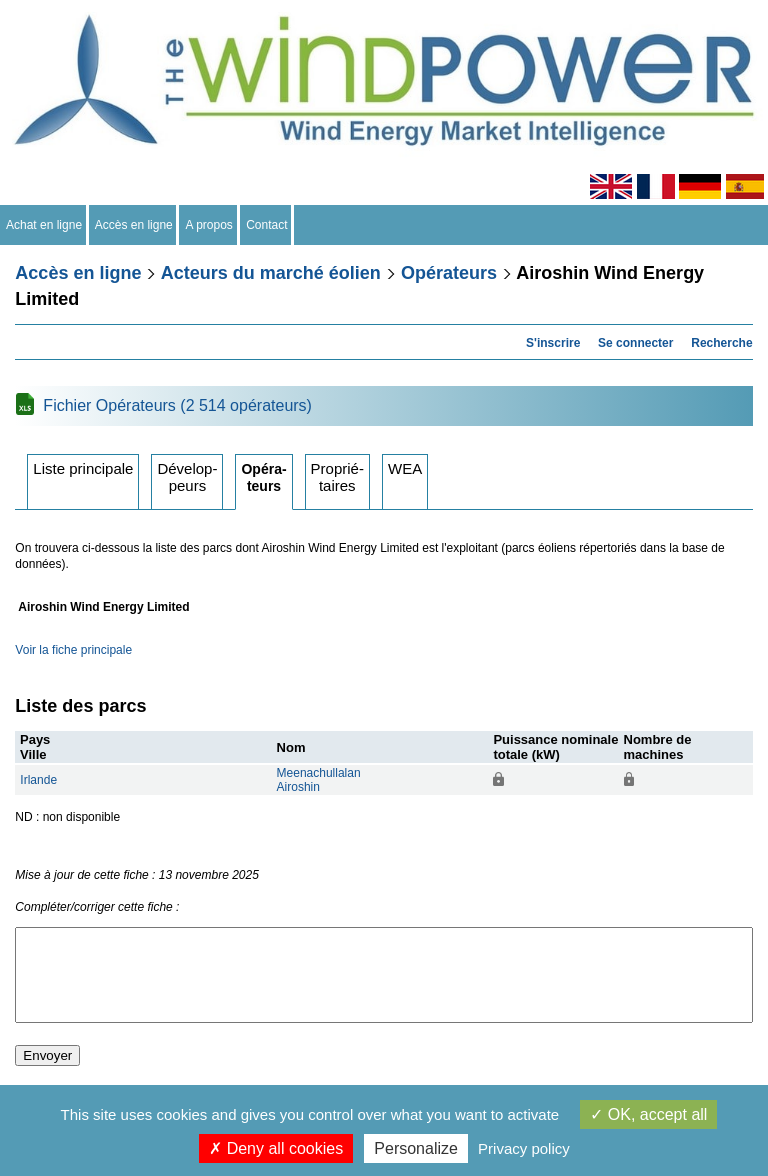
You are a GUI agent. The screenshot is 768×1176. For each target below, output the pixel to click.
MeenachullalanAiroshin (319, 780)
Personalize (416, 1148)
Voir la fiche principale (73, 650)
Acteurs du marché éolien (271, 273)
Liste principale (83, 468)
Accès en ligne (134, 225)
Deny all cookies (276, 1148)
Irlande (38, 780)
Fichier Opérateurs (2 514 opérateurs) (177, 405)
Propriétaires (337, 477)
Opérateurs (449, 273)
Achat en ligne (44, 225)
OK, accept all (648, 1114)
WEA (405, 468)
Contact (267, 225)
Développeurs (187, 477)
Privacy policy (524, 1148)
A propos (209, 225)
